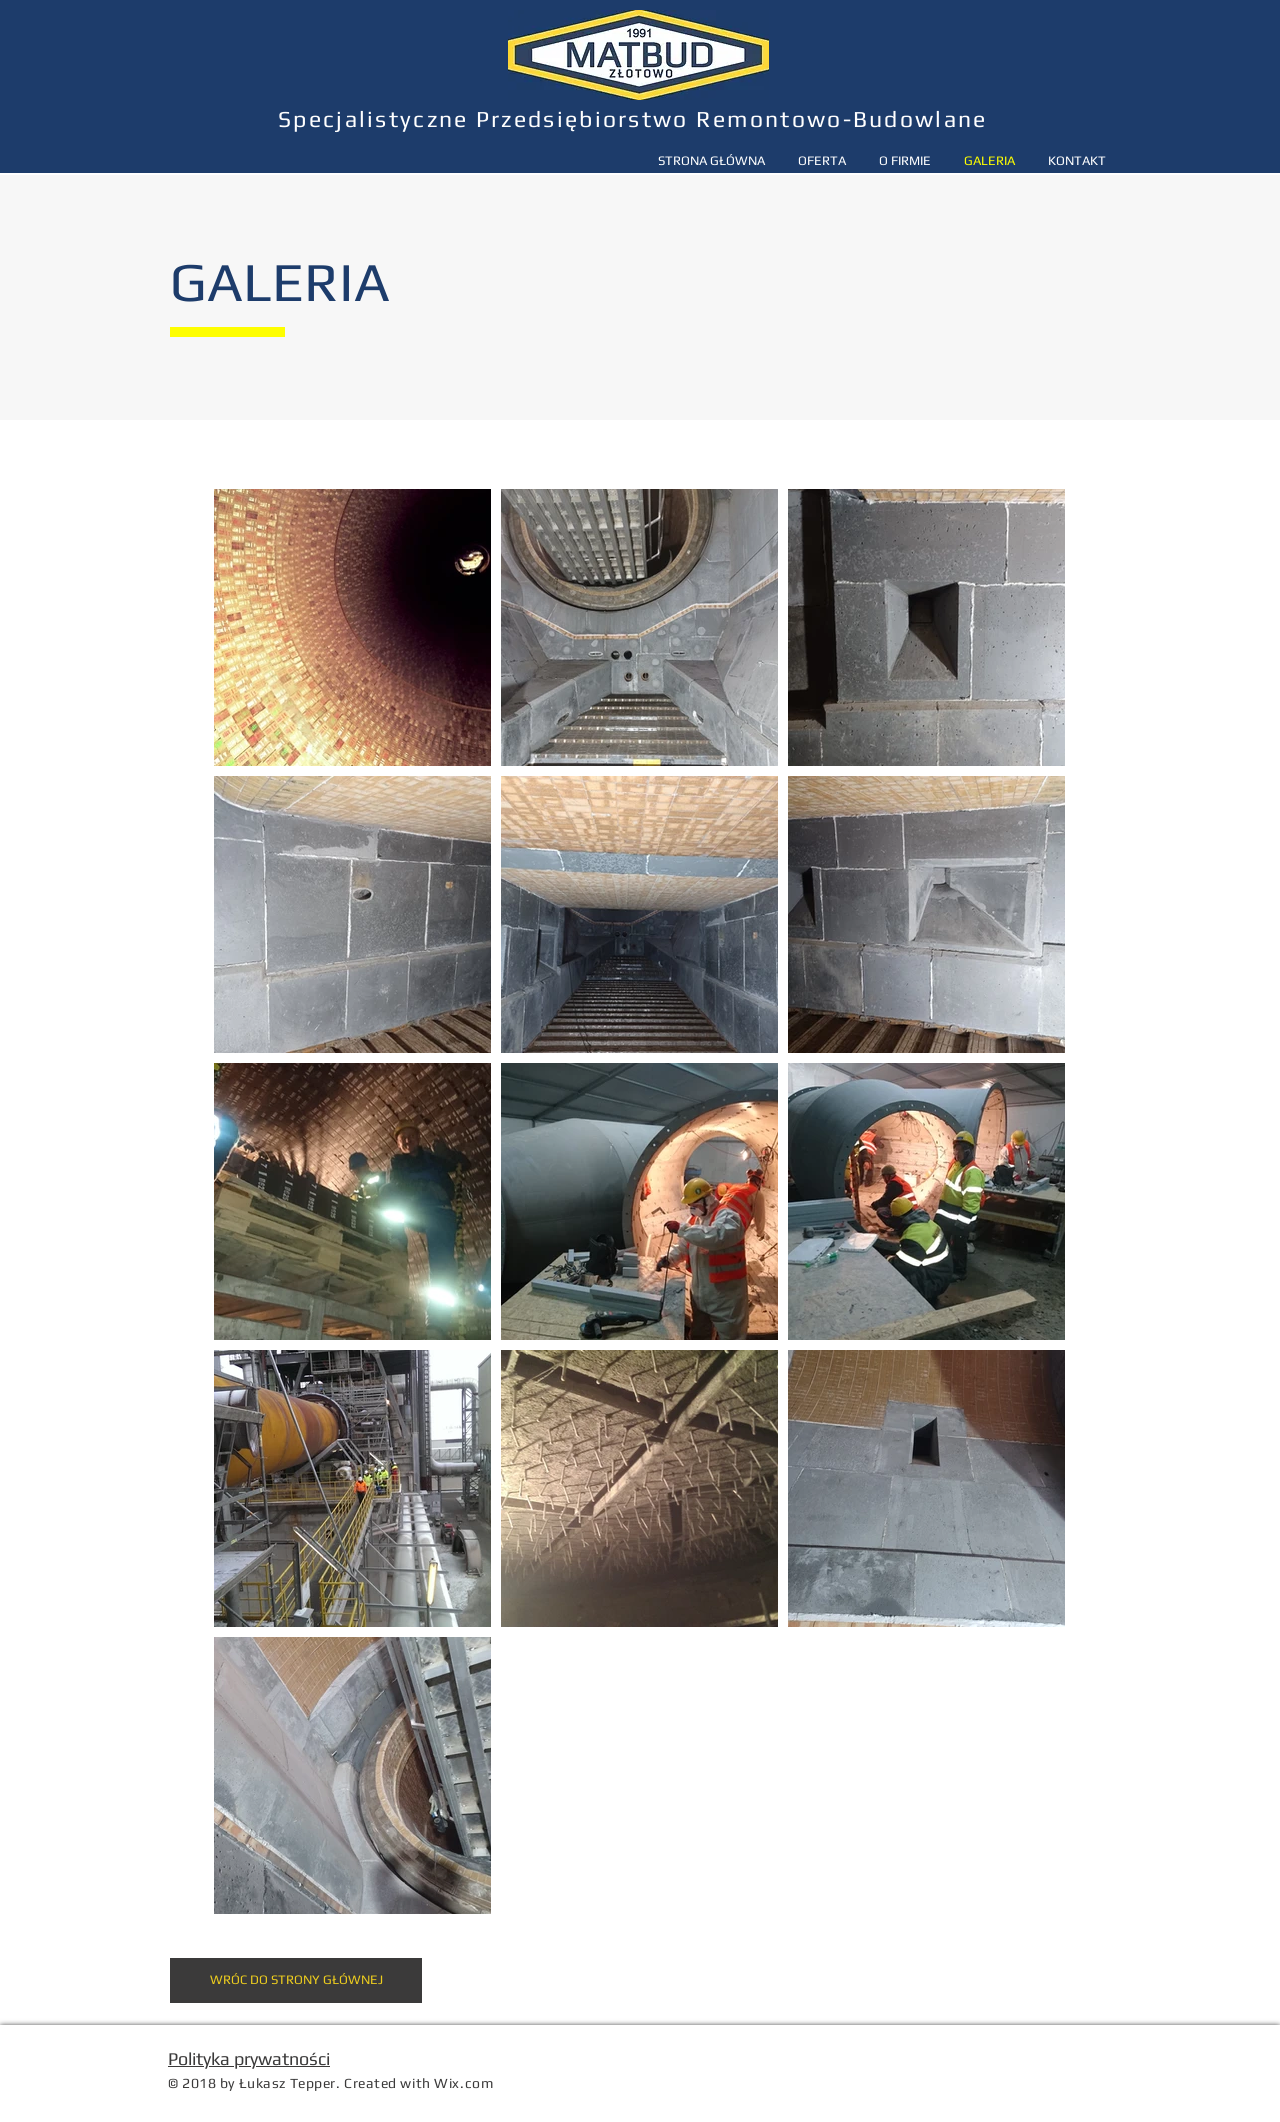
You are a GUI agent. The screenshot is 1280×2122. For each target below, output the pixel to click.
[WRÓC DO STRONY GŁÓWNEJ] (296, 1980)
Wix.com (463, 2083)
